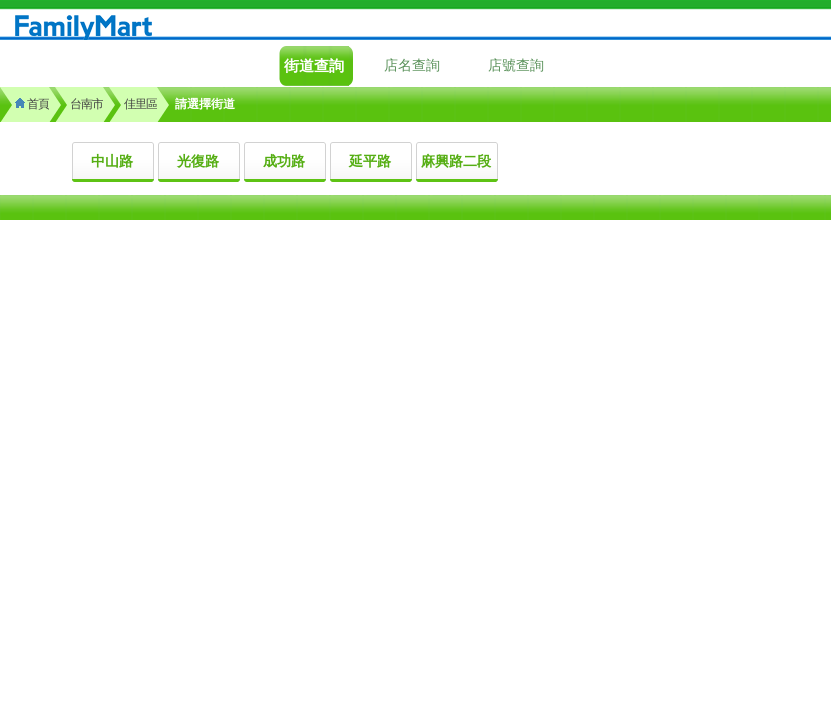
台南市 (86, 104)
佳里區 (140, 104)
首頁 (32, 104)
